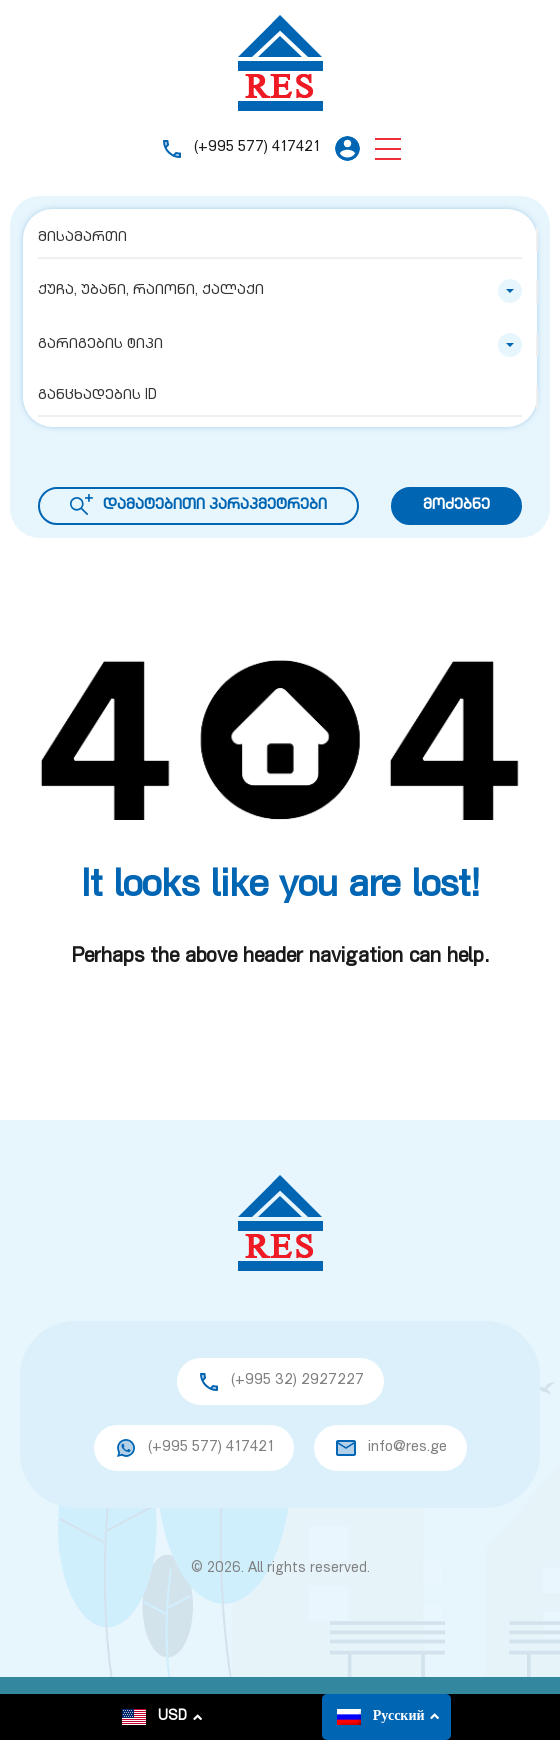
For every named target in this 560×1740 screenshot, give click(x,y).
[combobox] (280, 291)
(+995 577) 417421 (257, 147)
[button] (388, 148)
